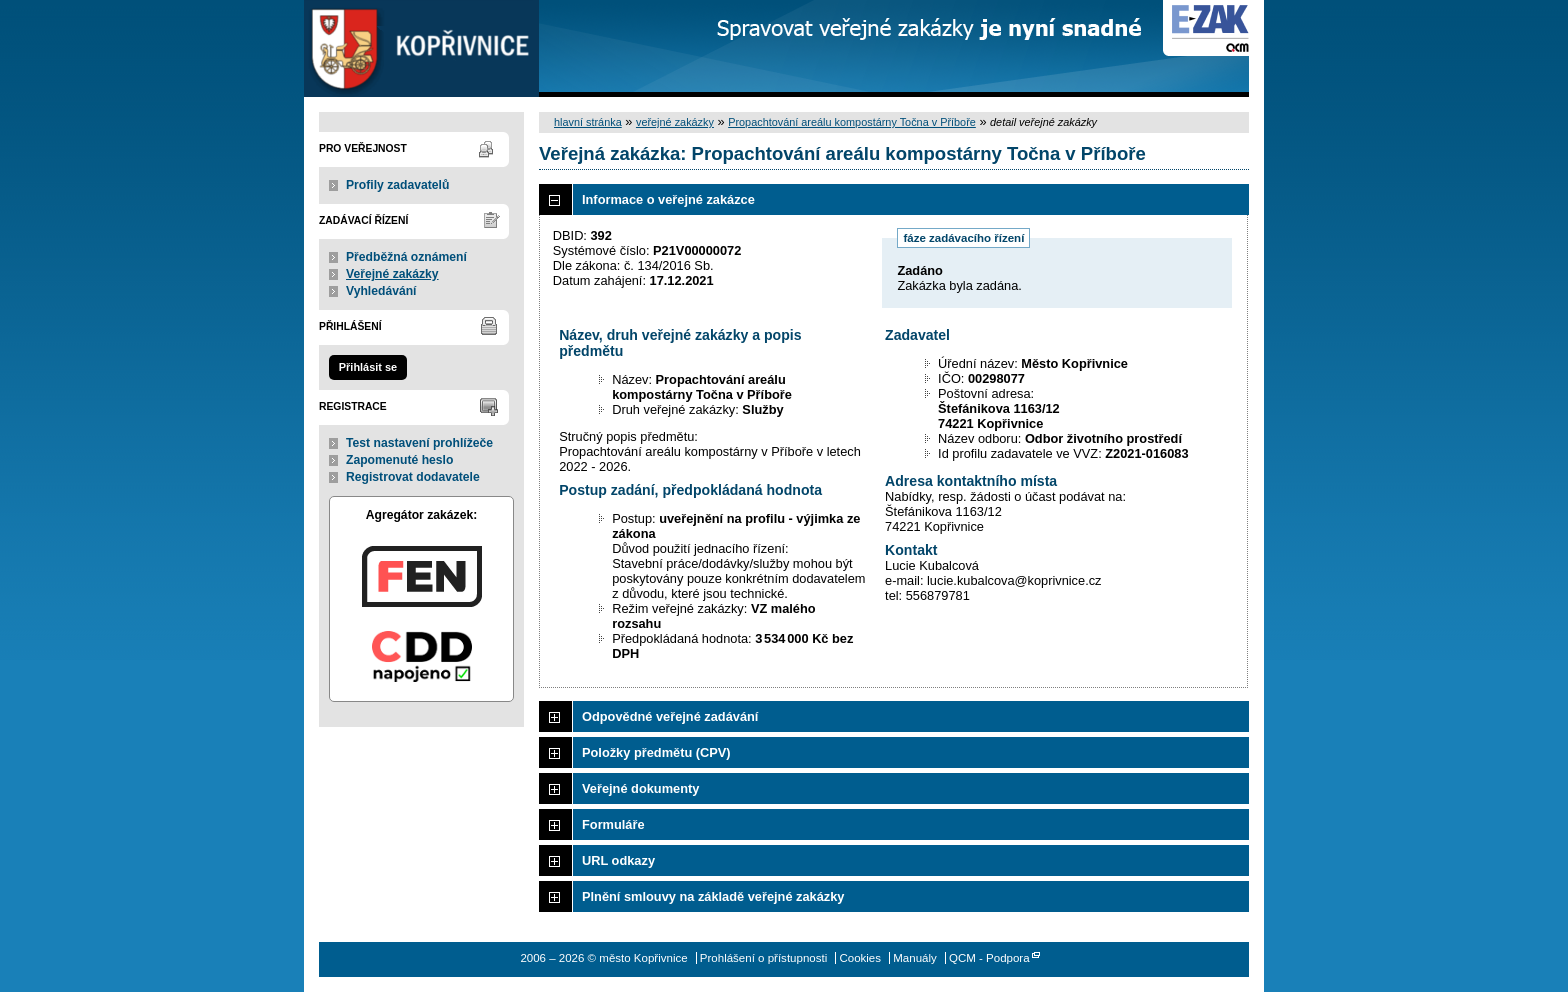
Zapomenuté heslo (399, 460)
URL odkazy (618, 860)
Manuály (915, 958)
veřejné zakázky (675, 122)
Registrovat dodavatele (413, 477)
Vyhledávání (381, 291)
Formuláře (613, 824)
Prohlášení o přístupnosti (763, 958)
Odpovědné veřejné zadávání (670, 716)
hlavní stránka (588, 122)
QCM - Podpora (989, 958)
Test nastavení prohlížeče (419, 443)
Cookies (860, 958)
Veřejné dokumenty (640, 788)
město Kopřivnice (421, 48)
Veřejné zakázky (392, 274)
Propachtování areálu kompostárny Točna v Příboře (852, 122)
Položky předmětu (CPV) (656, 752)
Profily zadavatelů (397, 185)
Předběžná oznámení (406, 257)
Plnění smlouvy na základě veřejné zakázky (713, 896)
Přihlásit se (368, 367)
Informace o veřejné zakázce (668, 199)
